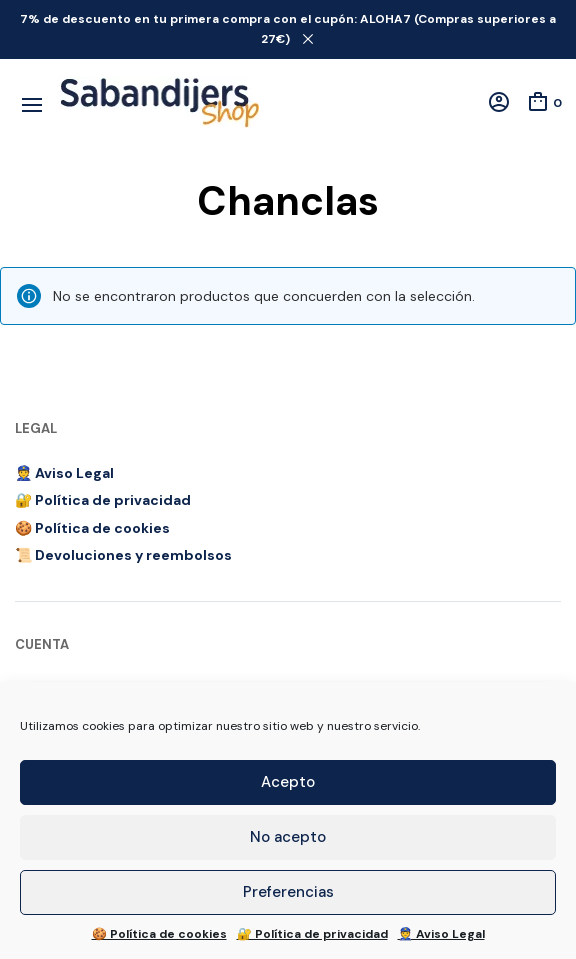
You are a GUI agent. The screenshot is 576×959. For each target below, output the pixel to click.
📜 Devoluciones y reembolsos (123, 555)
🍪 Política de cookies (159, 934)
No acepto (288, 837)
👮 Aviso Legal (441, 934)
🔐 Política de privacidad (312, 934)
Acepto (288, 782)
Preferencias (288, 892)
